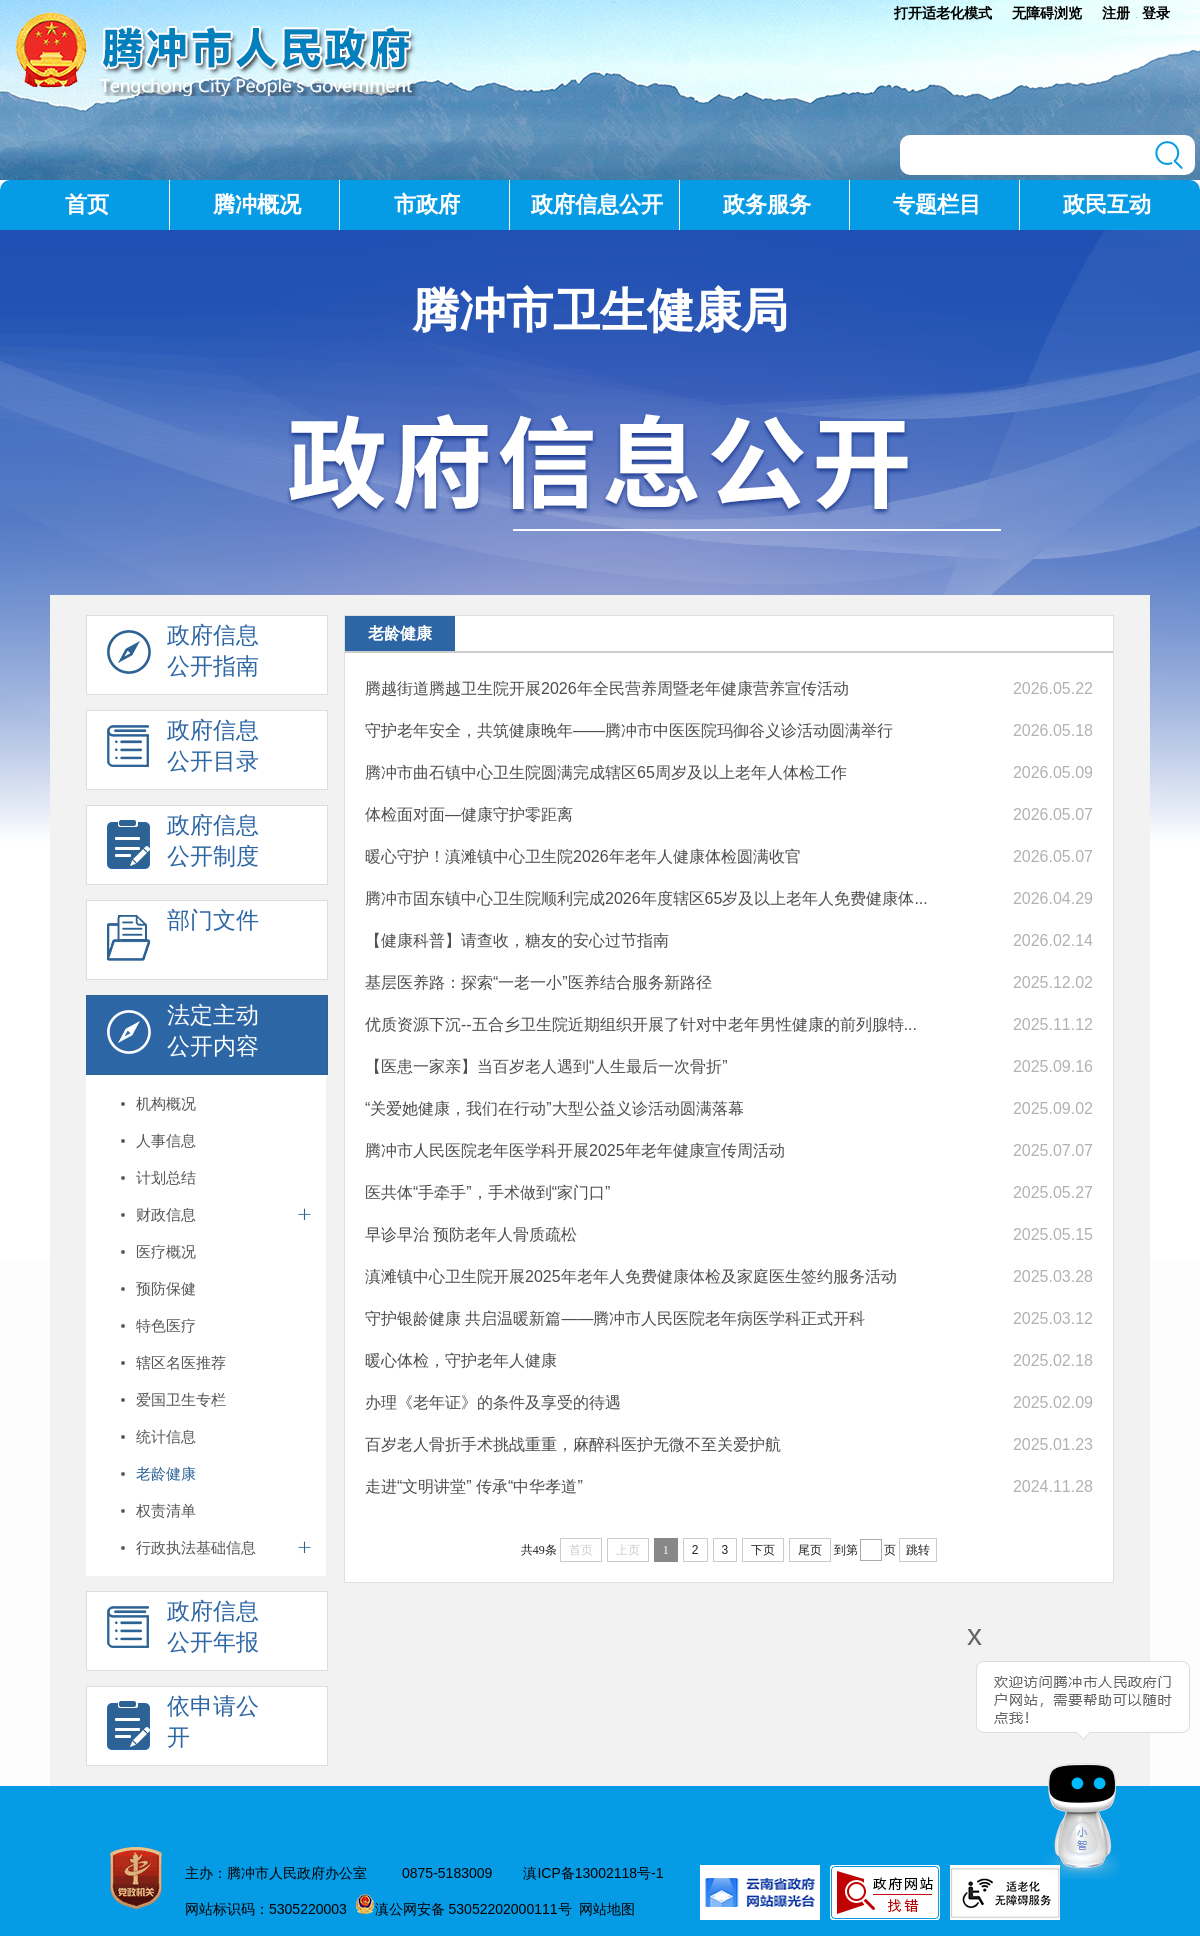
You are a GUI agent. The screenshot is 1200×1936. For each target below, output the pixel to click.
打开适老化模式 (943, 13)
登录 (1156, 13)
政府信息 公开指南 (183, 656)
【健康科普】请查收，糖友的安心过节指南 (517, 940)
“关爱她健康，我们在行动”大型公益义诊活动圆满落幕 (554, 1108)
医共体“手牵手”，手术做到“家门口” (487, 1192)
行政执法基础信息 (196, 1547)
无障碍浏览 (1047, 13)
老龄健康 (166, 1473)
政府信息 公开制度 (183, 846)
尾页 (810, 1550)
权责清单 (166, 1510)
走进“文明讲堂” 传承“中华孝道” (474, 1486)
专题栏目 (937, 204)
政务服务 (767, 204)
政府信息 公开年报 (183, 1632)
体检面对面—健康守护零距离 (469, 814)
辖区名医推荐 (181, 1362)
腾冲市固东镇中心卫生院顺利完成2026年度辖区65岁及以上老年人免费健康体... (646, 898)
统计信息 (166, 1436)
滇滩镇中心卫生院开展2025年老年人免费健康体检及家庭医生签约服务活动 (631, 1276)
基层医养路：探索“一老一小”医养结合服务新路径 (538, 982)
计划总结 (166, 1177)
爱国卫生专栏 (181, 1399)
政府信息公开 (597, 204)
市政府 (427, 204)
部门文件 (183, 941)
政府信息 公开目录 (183, 751)
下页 (763, 1550)
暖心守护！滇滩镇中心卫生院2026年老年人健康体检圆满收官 (583, 856)
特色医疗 (166, 1325)
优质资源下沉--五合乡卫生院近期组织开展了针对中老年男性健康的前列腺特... (641, 1024)
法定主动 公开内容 (183, 1036)
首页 (87, 204)
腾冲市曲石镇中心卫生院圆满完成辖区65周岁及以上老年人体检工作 (606, 772)
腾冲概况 (257, 204)
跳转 (918, 1550)
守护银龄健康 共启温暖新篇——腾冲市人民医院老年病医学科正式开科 (615, 1318)
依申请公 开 (183, 1727)
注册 (1116, 13)
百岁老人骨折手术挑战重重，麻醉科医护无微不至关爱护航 (573, 1444)
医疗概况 (166, 1251)
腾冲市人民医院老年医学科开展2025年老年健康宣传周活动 (575, 1150)
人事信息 (166, 1140)
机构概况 (166, 1103)
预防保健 (166, 1288)
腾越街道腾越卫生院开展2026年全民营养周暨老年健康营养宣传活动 (607, 688)
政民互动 (1107, 204)
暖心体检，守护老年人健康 (461, 1360)
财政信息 (166, 1214)
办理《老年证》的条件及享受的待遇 (493, 1402)
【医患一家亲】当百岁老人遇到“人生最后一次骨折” (546, 1066)
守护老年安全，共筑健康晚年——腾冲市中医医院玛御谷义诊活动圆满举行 (629, 730)
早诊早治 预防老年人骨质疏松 (471, 1234)
